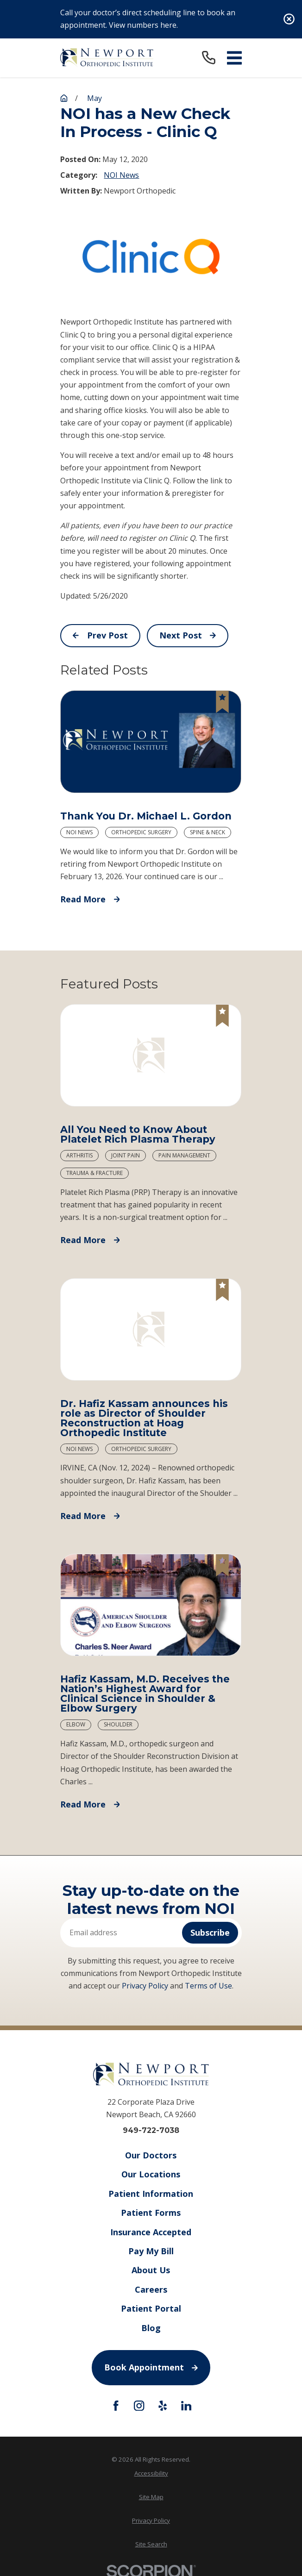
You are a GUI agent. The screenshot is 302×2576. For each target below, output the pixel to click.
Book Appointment (151, 2367)
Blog (151, 2327)
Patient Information (151, 2193)
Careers (151, 2289)
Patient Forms (151, 2213)
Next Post (187, 635)
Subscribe (210, 1932)
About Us (151, 2270)
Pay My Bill (151, 2251)
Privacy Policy (145, 1986)
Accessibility (151, 2473)
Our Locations (151, 2174)
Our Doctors (151, 2155)
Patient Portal (151, 2308)
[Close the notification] (289, 19)
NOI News (121, 175)
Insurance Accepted (151, 2232)
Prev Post (100, 635)
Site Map (151, 2497)
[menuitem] (150, 2473)
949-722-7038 (151, 2130)
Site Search (151, 2544)
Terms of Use (208, 1986)
